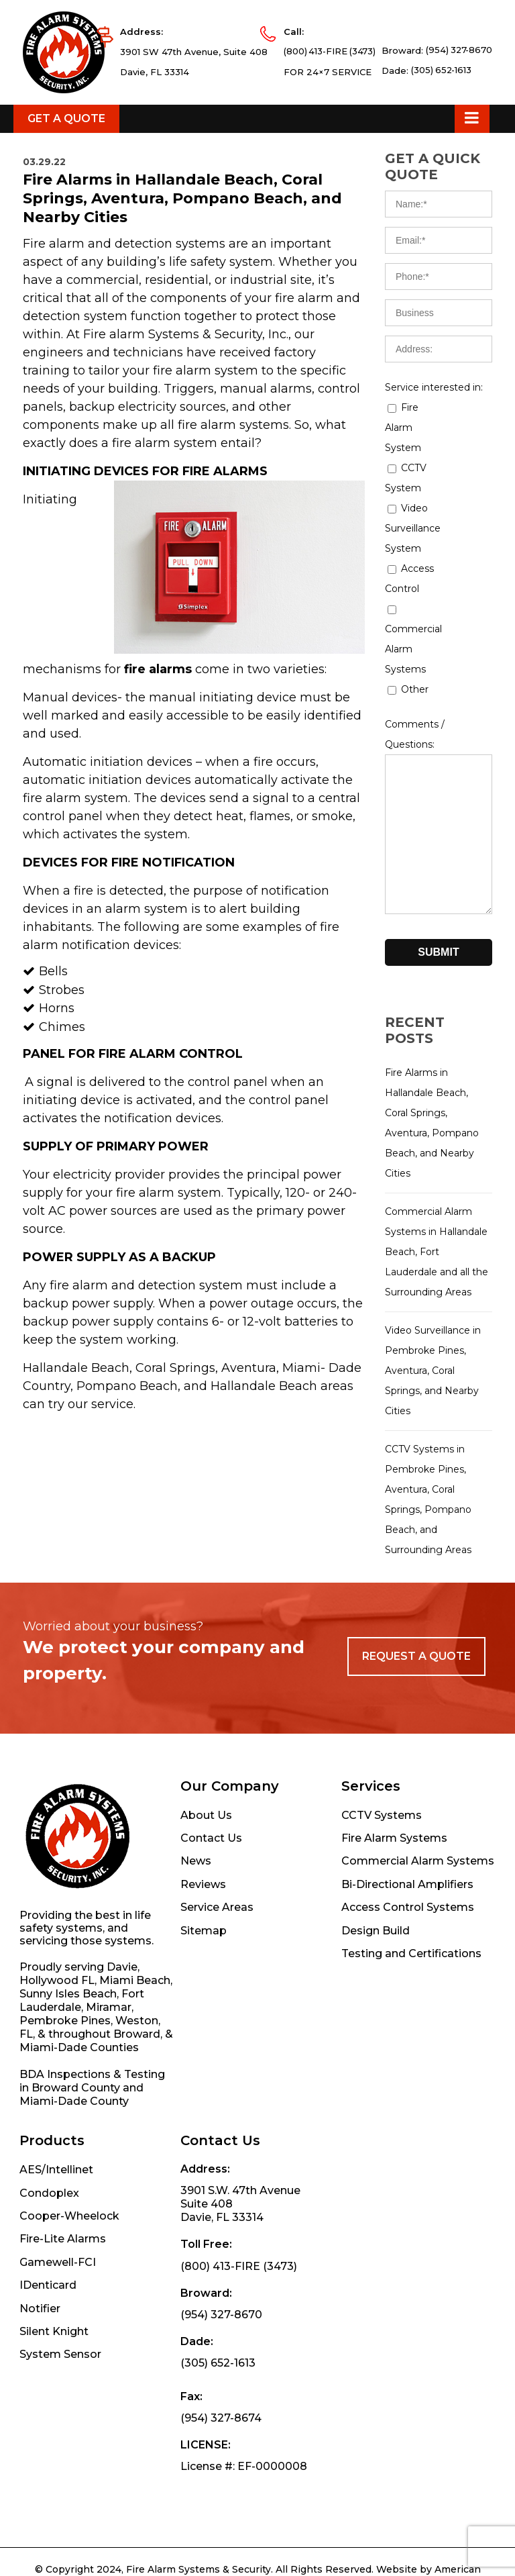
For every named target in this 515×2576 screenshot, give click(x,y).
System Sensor (60, 2424)
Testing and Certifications (411, 2024)
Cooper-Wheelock (69, 2286)
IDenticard (47, 2355)
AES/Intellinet (56, 2240)
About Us (206, 1885)
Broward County (76, 2158)
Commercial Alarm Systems (417, 1931)
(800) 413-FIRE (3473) (325, 133)
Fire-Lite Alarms (62, 2309)
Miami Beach (134, 2050)
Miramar (108, 2077)
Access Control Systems (407, 1977)
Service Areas (216, 1977)
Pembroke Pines (65, 2091)
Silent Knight (54, 2401)
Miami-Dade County (74, 2171)
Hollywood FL (57, 2050)
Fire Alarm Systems (394, 1908)
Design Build (375, 2001)
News (195, 1931)
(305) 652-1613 (439, 152)
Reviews (203, 1954)
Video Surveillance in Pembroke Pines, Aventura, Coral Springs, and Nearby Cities (433, 1441)
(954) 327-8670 (457, 132)
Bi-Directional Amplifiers (407, 1954)
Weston (136, 2091)
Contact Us (211, 1908)
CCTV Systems (381, 1885)
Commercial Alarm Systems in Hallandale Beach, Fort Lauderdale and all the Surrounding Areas (436, 1322)
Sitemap (203, 2001)
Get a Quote (66, 189)
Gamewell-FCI (57, 2332)
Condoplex (49, 2263)
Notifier (39, 2379)
